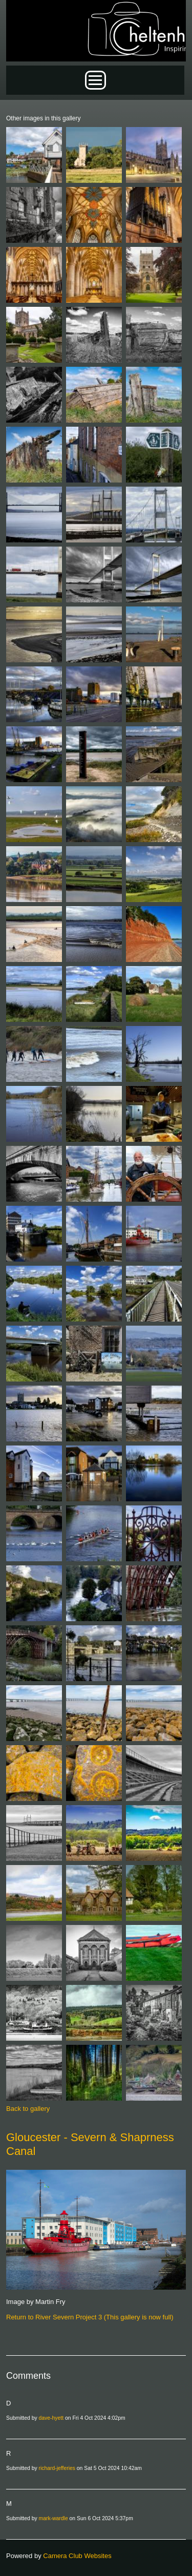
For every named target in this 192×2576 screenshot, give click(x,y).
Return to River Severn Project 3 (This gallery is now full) (90, 2317)
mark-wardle (53, 2518)
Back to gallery (28, 2108)
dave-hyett (51, 2418)
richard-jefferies (57, 2468)
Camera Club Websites (77, 2556)
